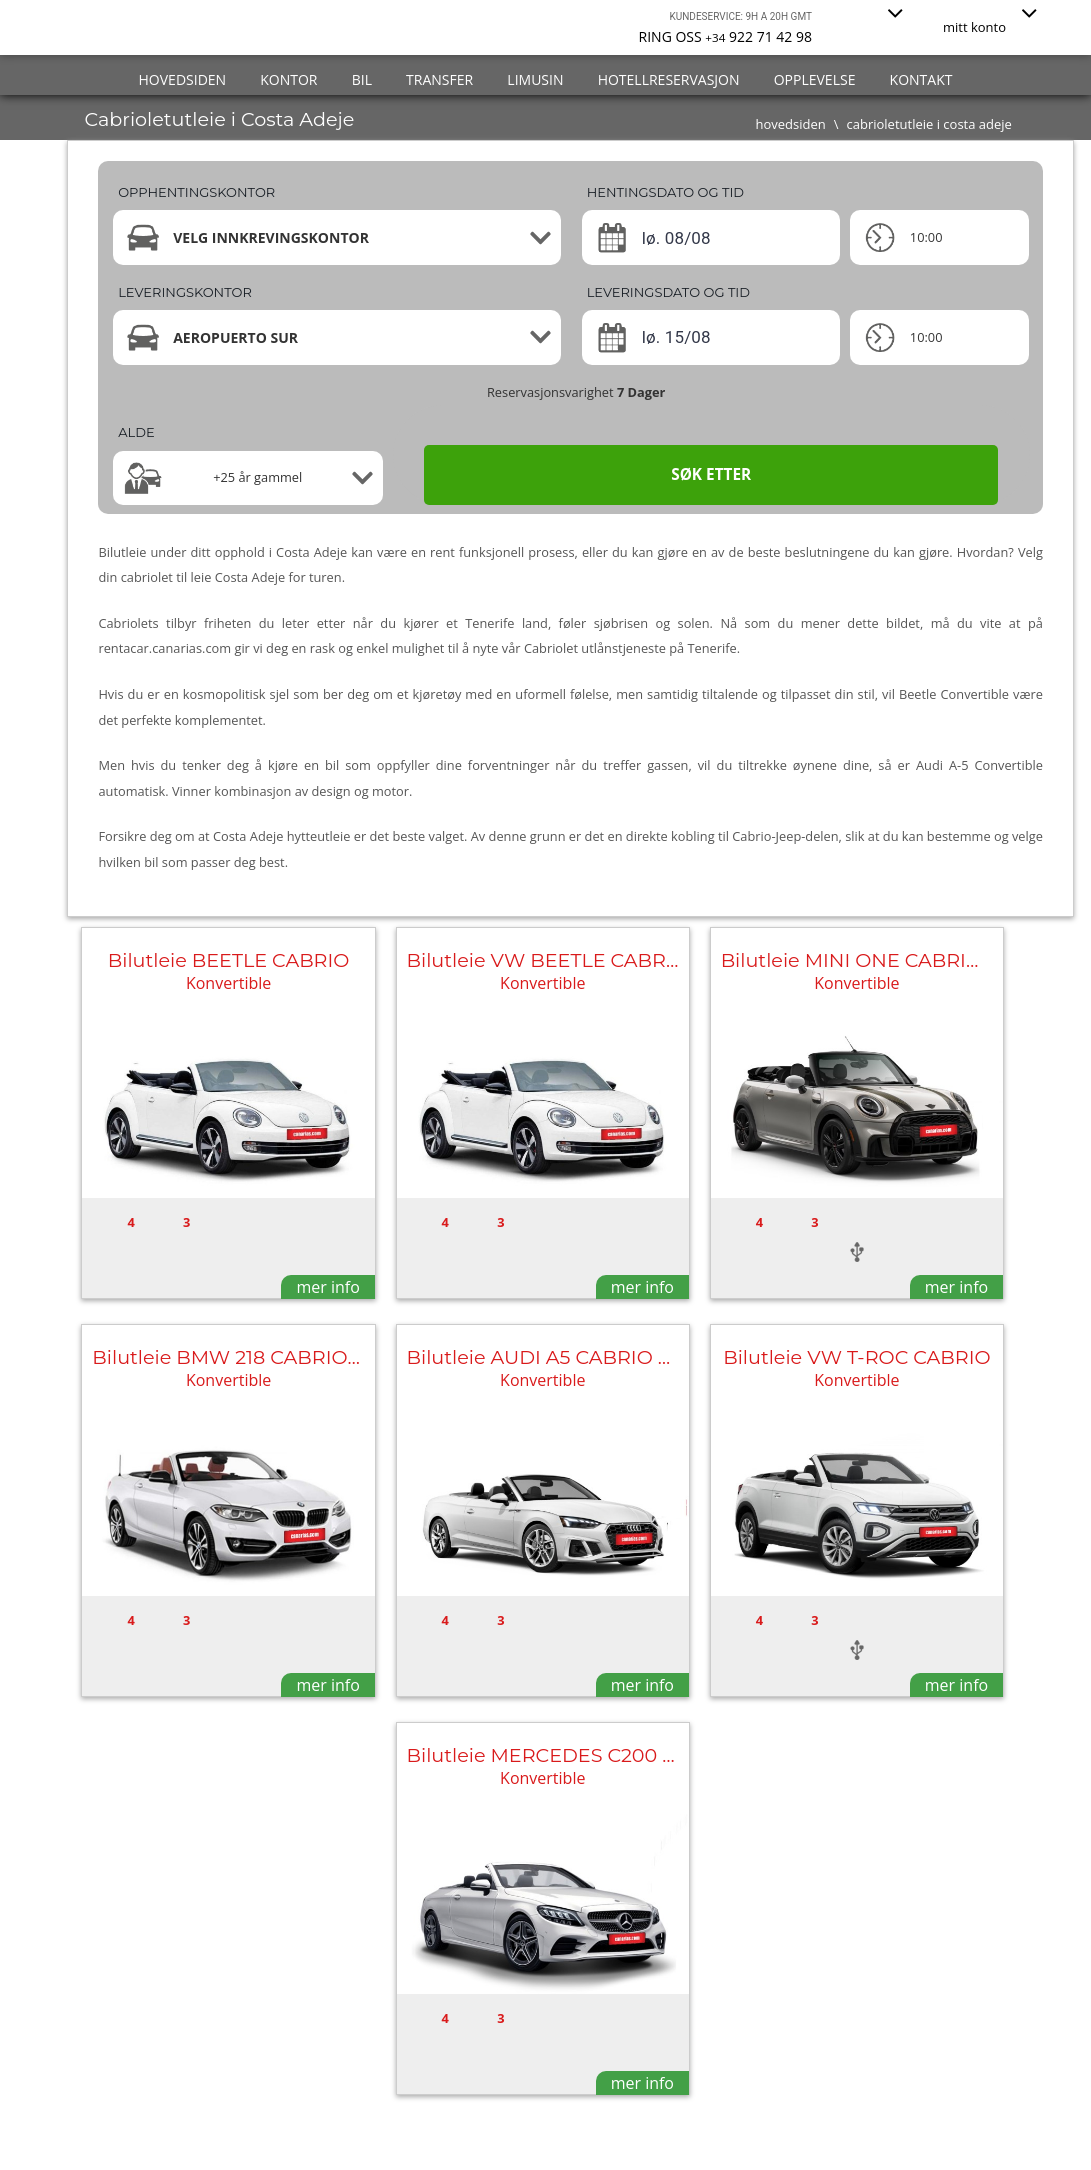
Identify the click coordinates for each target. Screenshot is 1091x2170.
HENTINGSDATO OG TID (665, 192)
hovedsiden (183, 79)
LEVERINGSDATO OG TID (668, 292)
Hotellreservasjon (669, 79)
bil (362, 79)
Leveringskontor (185, 292)
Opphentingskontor (196, 192)
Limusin (535, 79)
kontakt (921, 79)
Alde (136, 432)
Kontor (288, 79)
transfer (439, 79)
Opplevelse (815, 79)
